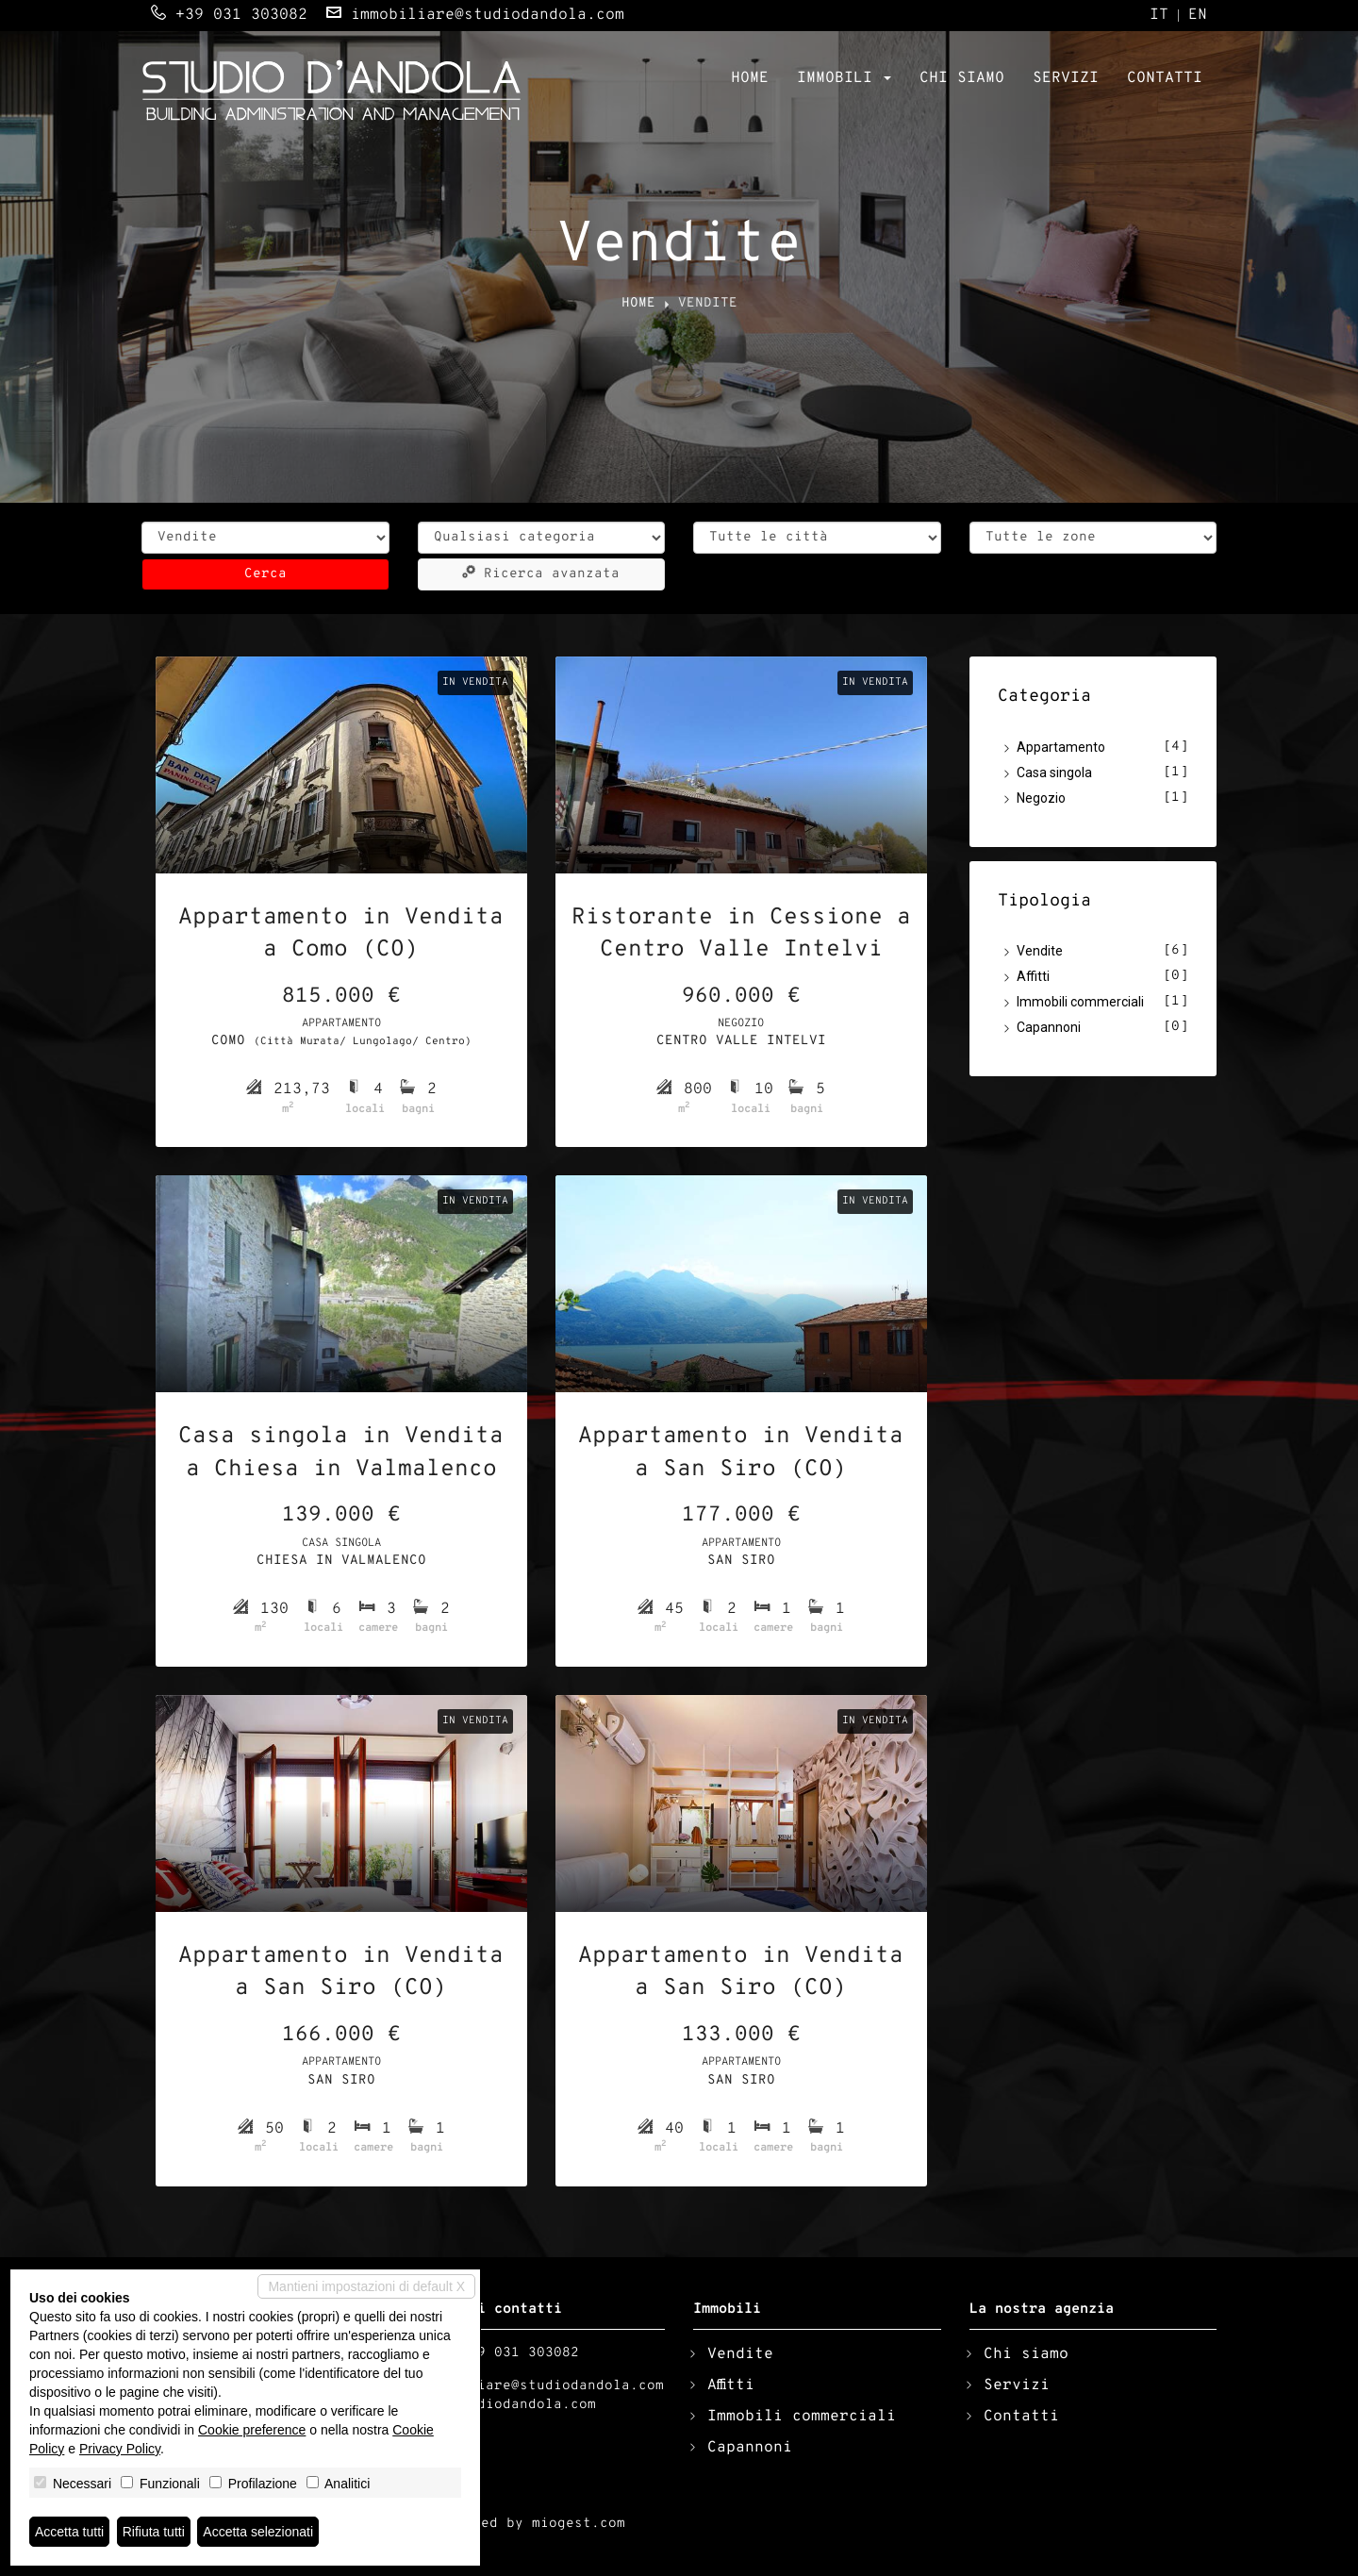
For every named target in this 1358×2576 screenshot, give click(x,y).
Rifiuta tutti (154, 2531)
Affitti (1033, 976)
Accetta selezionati (258, 2531)
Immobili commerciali (1080, 1001)
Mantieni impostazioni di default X (366, 2286)
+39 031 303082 (241, 15)
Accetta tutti (69, 2531)
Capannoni (1049, 1027)
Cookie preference (252, 2429)
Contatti (1164, 78)
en (1197, 15)
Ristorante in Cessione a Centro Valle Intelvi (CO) (741, 936)
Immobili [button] (844, 78)
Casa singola (1054, 772)
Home (750, 78)
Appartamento (1061, 747)
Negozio (1041, 798)
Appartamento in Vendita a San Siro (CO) (740, 1452)
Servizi (1066, 78)
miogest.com (578, 2524)
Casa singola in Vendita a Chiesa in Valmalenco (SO (341, 1454)
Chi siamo (961, 78)
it (1159, 15)
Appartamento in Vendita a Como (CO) (341, 934)
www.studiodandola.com (507, 2405)
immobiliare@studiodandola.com (487, 15)
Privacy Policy (119, 2448)
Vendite (1040, 950)
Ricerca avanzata (541, 573)
